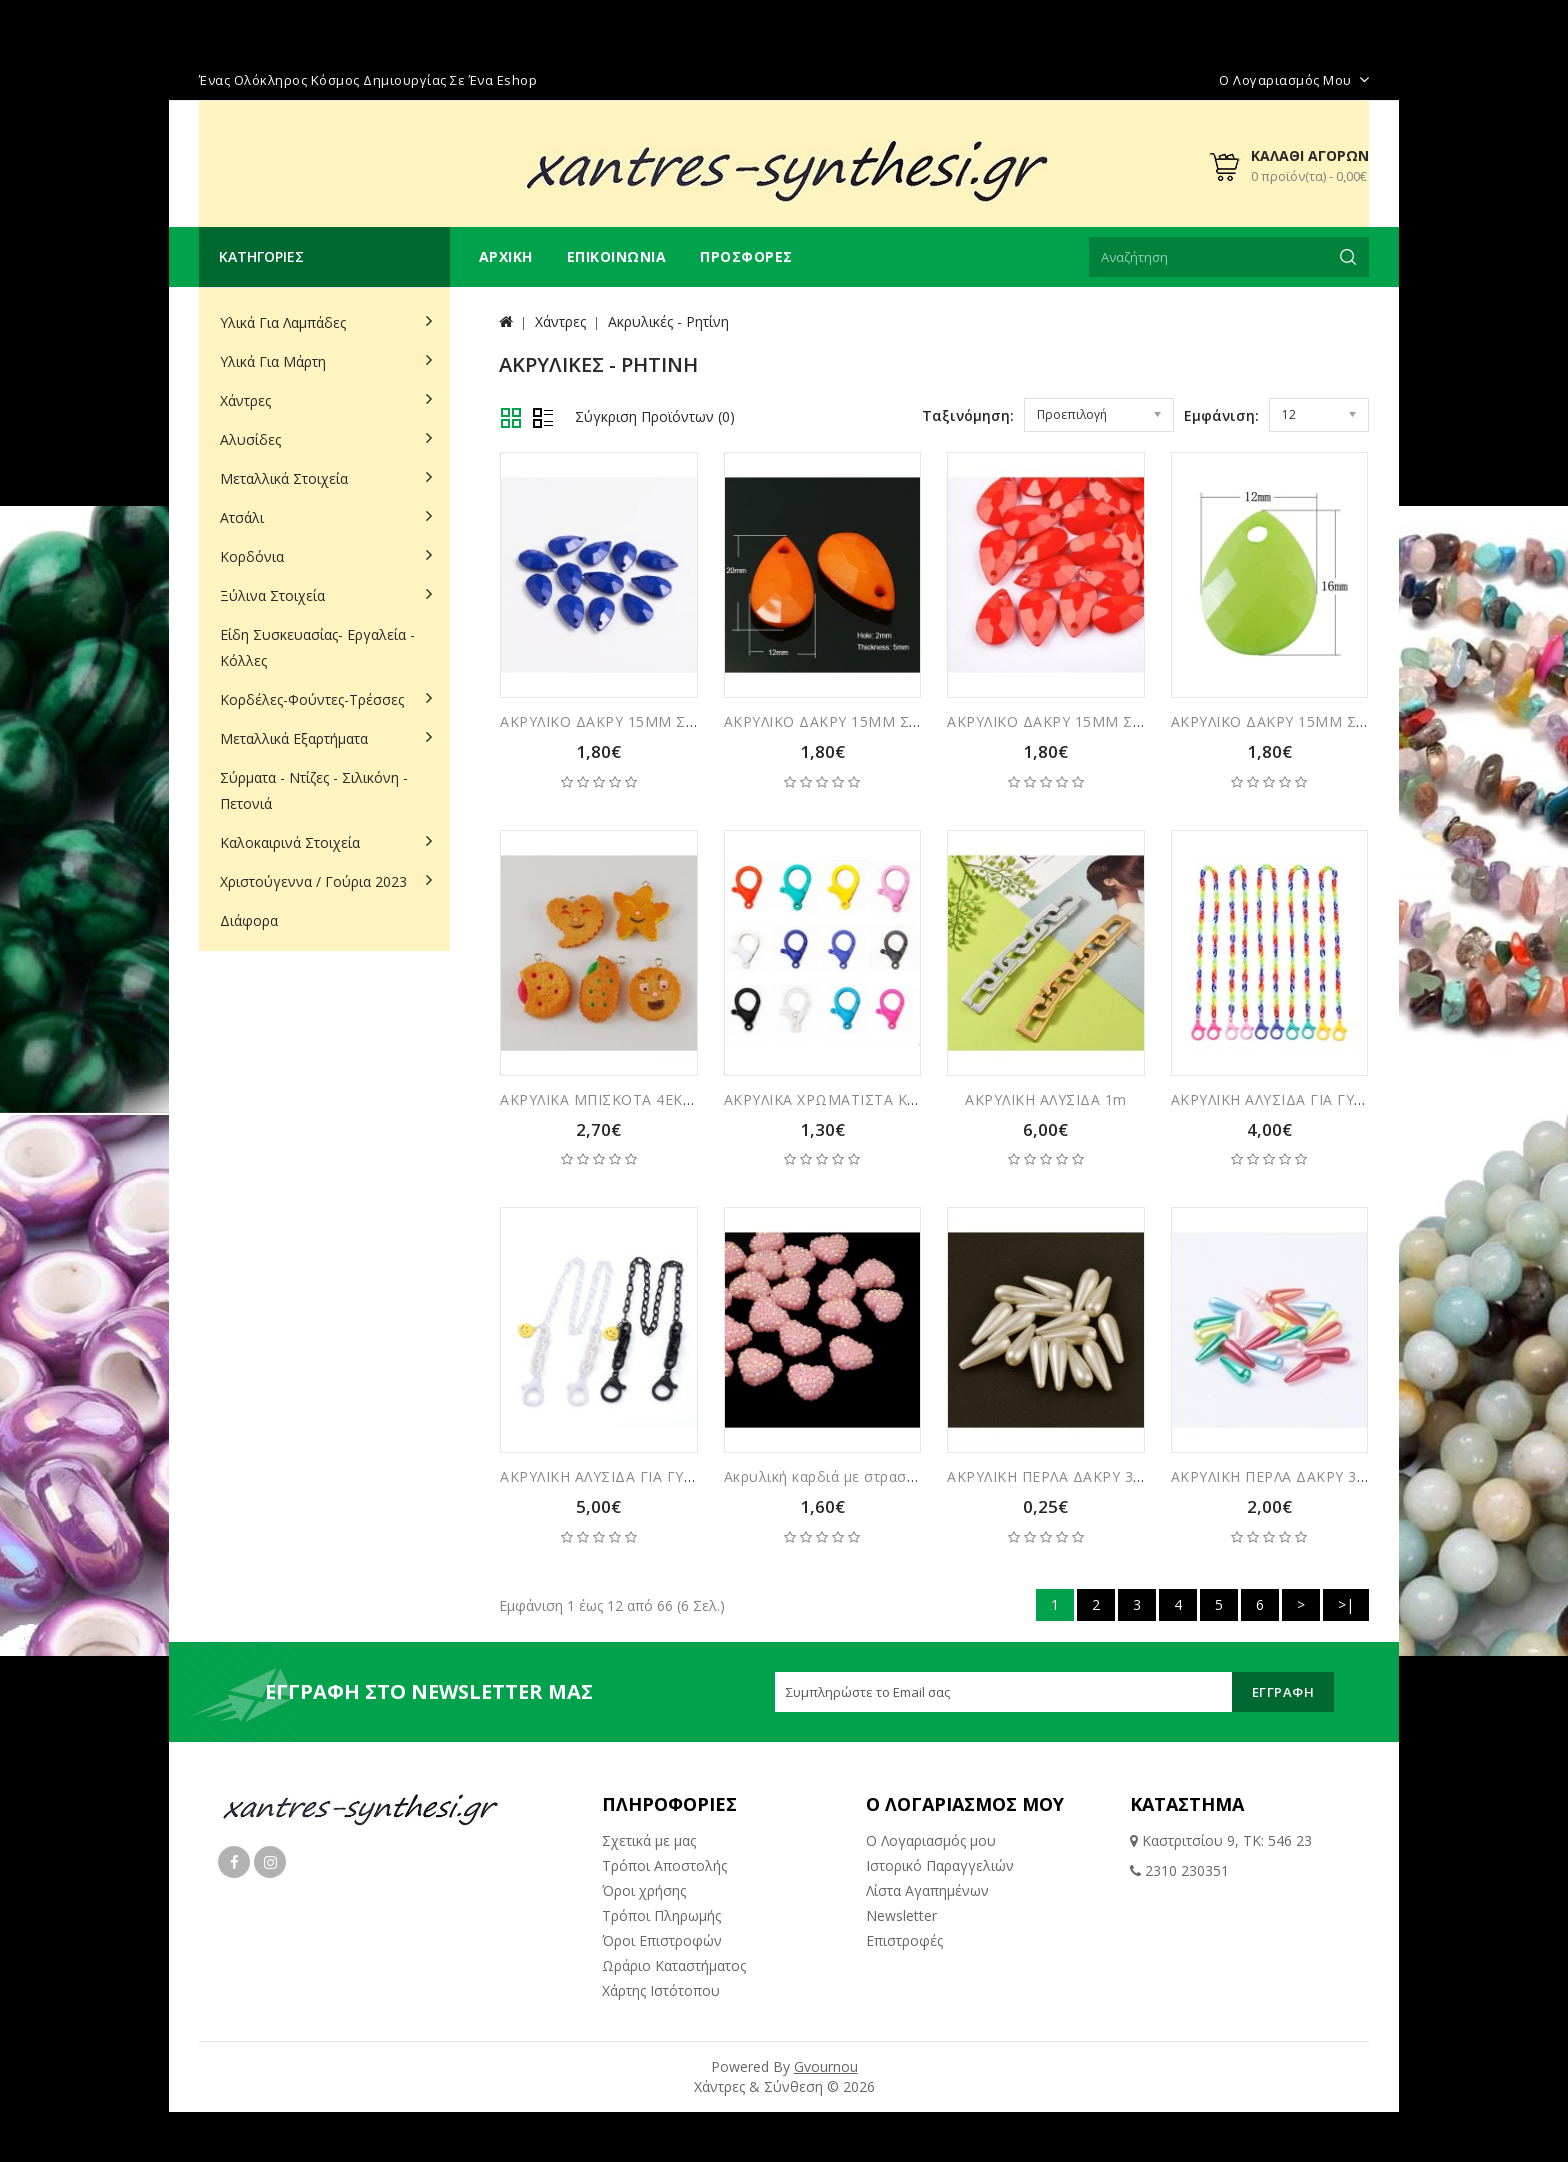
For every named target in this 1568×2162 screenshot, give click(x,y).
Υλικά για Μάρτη (273, 361)
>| (1346, 1604)
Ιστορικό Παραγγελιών (940, 1865)
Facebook (234, 1862)
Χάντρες (245, 400)
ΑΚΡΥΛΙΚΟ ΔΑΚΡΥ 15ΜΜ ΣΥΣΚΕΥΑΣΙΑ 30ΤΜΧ (658, 721)
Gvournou (826, 2066)
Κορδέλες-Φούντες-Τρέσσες (312, 699)
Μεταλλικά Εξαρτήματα (294, 738)
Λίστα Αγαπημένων (927, 1890)
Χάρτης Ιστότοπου (661, 1990)
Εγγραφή (1283, 1692)
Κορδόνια (252, 556)
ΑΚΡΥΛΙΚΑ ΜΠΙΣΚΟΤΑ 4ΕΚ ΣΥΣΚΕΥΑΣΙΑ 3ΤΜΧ (659, 1099)
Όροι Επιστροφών (662, 1940)
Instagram (270, 1862)
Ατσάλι (242, 517)
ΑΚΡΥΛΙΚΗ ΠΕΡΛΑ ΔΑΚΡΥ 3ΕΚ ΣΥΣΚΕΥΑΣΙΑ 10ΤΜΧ (1345, 1476)
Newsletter (901, 1915)
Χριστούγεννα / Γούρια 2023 (313, 881)
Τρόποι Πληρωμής (661, 1915)
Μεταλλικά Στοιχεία (284, 478)
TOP (1533, 2117)
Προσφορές (746, 256)
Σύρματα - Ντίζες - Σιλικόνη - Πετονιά (314, 790)
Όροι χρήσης (644, 1890)
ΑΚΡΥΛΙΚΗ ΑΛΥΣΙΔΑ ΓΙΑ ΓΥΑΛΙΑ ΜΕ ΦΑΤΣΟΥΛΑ (662, 1476)
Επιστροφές (904, 1940)
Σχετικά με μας (649, 1840)
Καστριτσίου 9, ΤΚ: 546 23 (1225, 1840)
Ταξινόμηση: (968, 415)
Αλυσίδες (250, 439)
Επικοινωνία (617, 256)
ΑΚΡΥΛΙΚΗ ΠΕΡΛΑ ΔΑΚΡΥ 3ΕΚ (1049, 1476)
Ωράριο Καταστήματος (674, 1965)
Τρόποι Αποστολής (664, 1865)
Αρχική (506, 256)
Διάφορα (249, 920)
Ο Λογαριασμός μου (931, 1840)
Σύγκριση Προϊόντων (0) (655, 416)
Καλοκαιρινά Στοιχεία (290, 842)
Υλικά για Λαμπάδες (283, 322)
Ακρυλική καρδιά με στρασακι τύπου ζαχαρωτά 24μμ (905, 1476)
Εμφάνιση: (1221, 415)
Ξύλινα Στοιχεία (272, 595)
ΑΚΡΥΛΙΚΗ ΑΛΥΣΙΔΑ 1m (1046, 1099)
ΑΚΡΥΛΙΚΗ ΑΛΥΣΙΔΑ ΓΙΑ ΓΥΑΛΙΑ (1279, 1099)
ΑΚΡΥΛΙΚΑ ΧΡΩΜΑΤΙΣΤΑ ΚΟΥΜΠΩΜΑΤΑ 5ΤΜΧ (887, 1099)
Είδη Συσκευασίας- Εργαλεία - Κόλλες (317, 647)
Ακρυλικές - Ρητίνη (668, 321)
